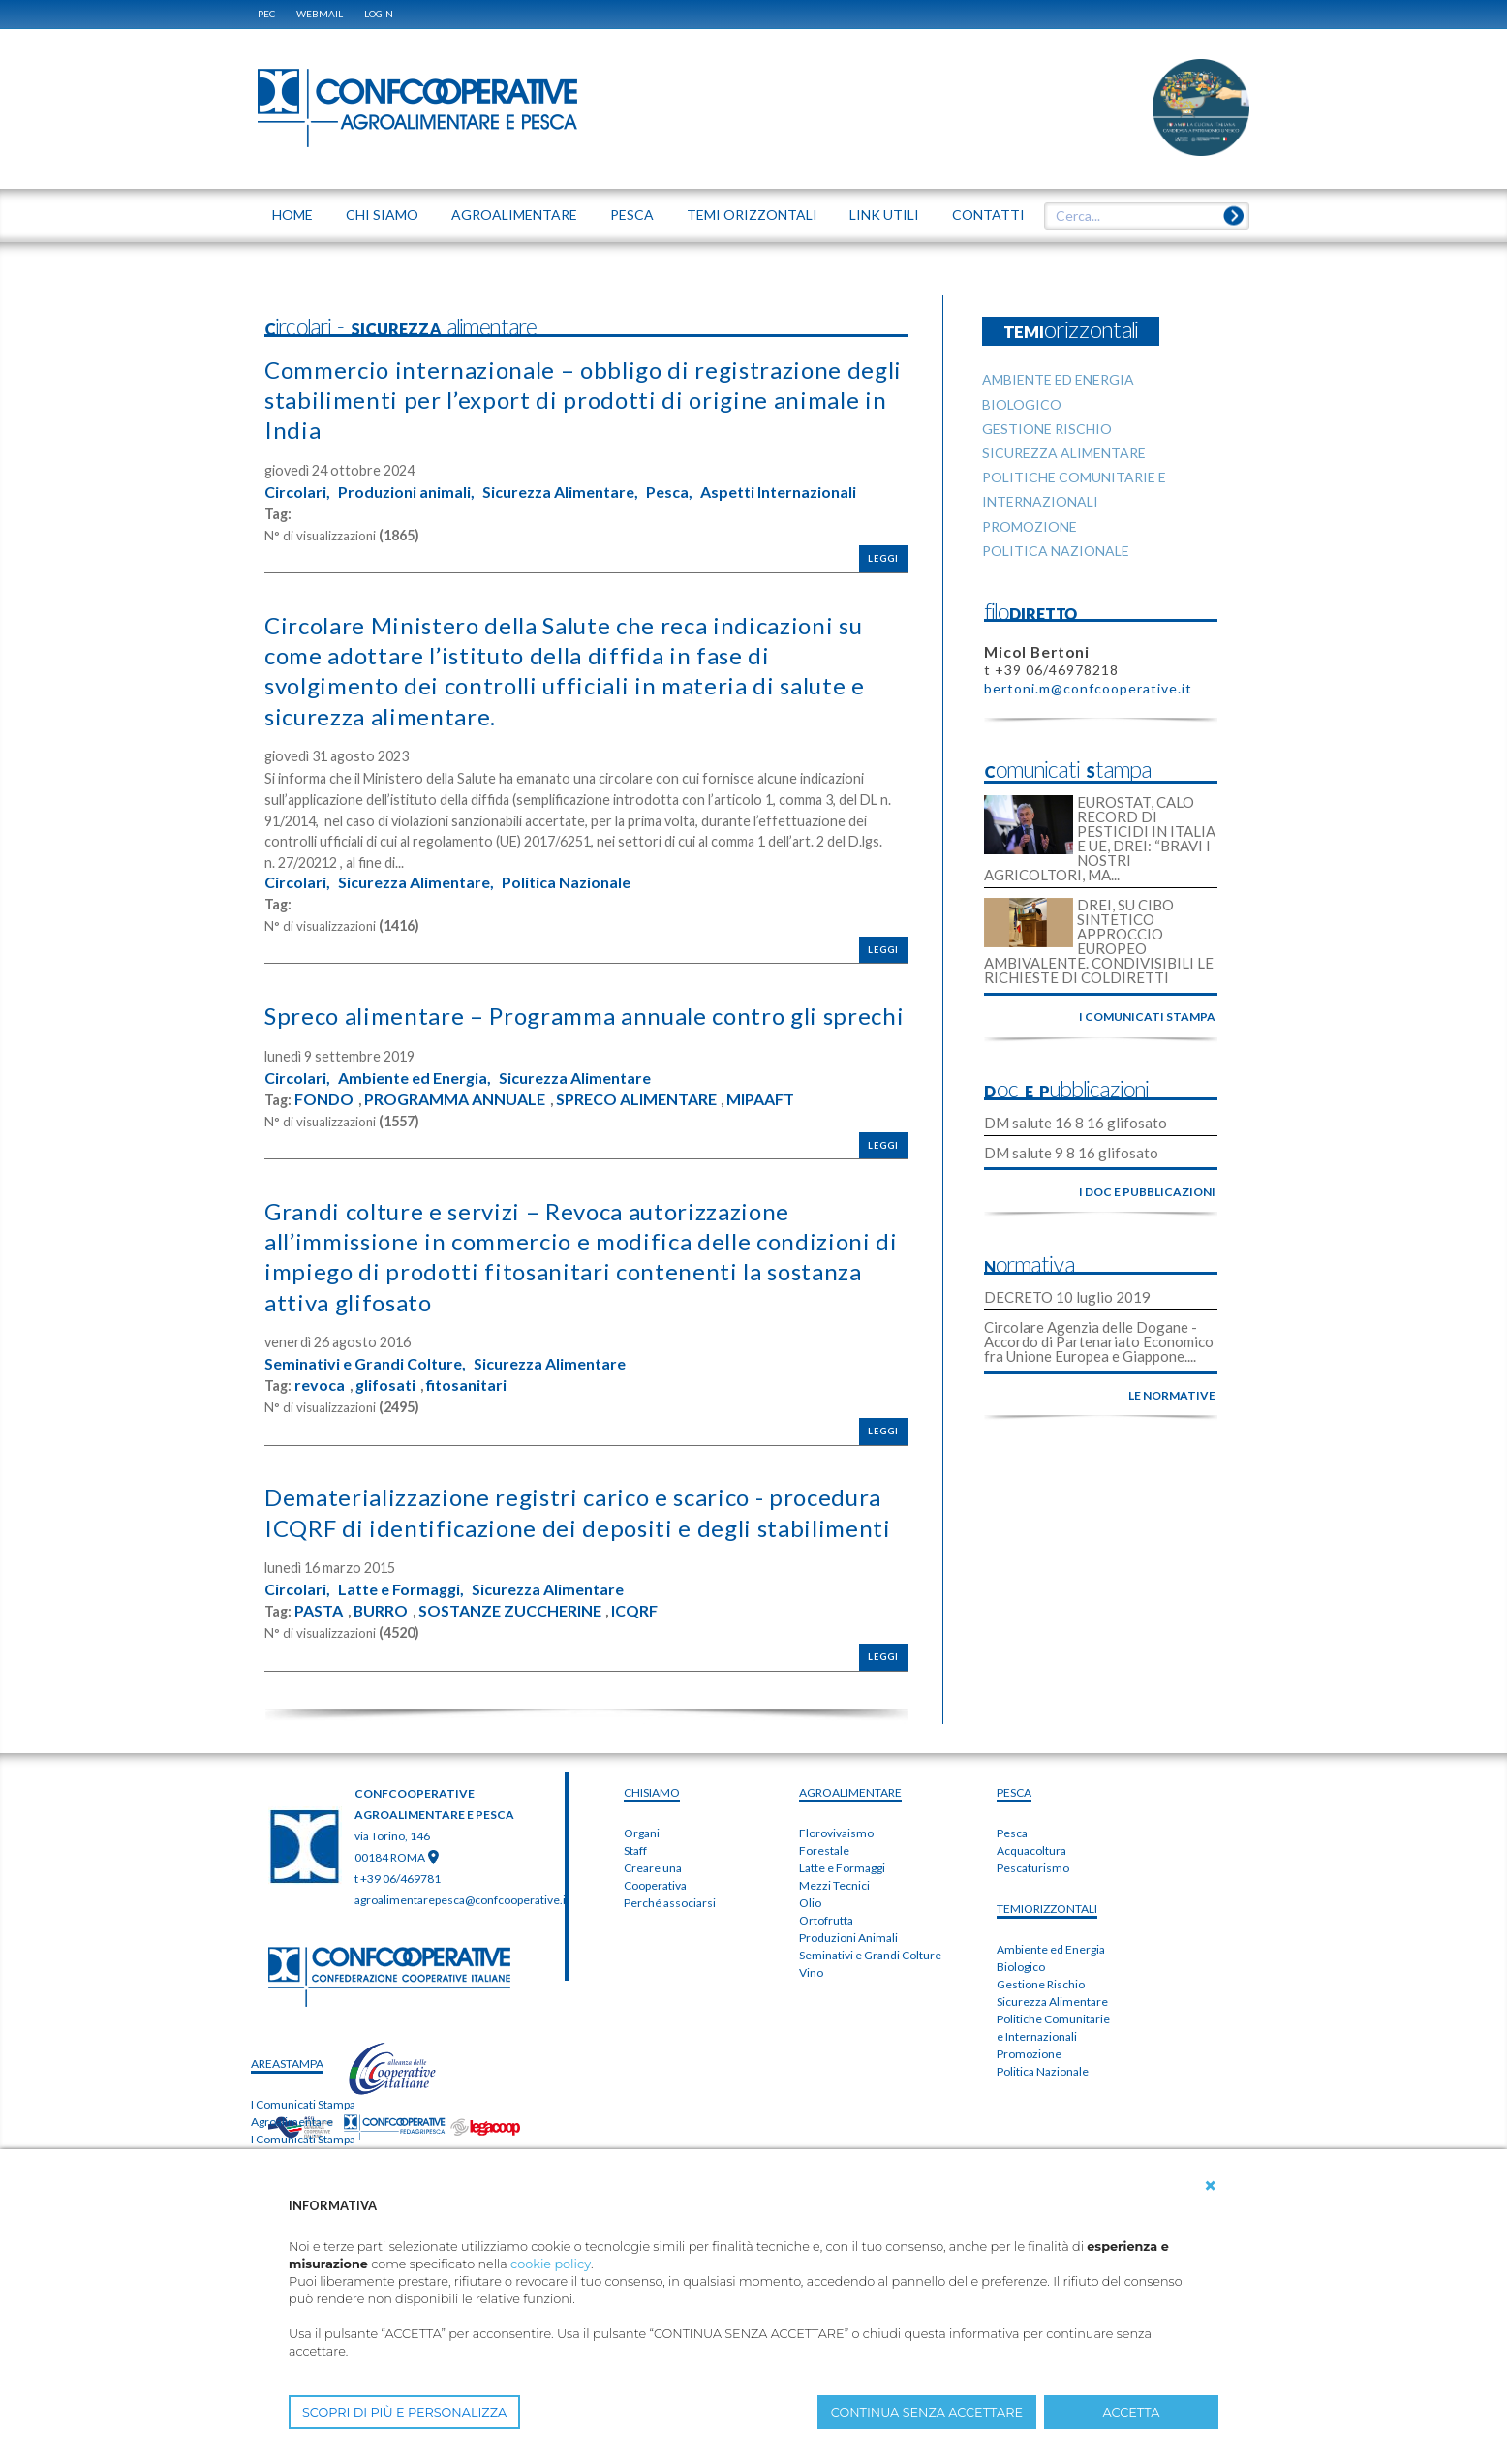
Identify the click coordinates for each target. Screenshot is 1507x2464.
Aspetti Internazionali (778, 492)
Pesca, (669, 492)
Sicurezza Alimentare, (560, 492)
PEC (266, 13)
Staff (635, 1850)
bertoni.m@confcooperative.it (1088, 688)
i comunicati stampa (1147, 1016)
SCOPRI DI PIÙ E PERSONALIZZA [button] (404, 2412)
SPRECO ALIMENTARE (636, 1099)
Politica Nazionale (566, 882)
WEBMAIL (319, 13)
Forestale (824, 1850)
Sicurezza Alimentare (575, 1078)
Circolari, (297, 492)
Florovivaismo (836, 1833)
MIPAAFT (760, 1099)
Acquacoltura (1031, 1850)
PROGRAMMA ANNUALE (454, 1099)
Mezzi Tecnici (834, 1885)
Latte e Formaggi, (401, 1589)
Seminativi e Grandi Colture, (365, 1363)
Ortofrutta (826, 1920)
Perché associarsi (670, 1902)
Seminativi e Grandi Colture (870, 1955)
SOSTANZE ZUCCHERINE (509, 1610)
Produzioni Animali (848, 1937)
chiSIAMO (652, 1792)
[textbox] (1140, 216)
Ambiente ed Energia (1051, 1949)
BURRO (381, 1610)
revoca (319, 1385)
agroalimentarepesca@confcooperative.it (461, 1900)
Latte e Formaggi (842, 1868)
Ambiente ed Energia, (414, 1078)
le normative (1171, 1395)
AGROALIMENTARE (850, 1792)
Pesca (1012, 1833)
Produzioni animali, (406, 492)
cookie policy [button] (550, 2264)
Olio (810, 1902)
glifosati (385, 1385)
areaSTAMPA (287, 2063)
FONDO (324, 1099)
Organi (642, 1833)
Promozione (1029, 2054)
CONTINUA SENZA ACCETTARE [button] (927, 2412)
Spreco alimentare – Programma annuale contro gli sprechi (584, 1015)
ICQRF (634, 1610)
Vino (811, 1972)
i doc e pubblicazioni (1147, 1192)
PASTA (318, 1610)
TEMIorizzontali (1047, 1908)
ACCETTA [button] (1131, 2412)
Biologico (1021, 1966)
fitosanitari (466, 1385)
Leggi (883, 558)
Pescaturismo (1033, 1868)
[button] (1210, 2186)
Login (378, 13)
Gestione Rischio (1041, 1984)
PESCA (1014, 1792)
